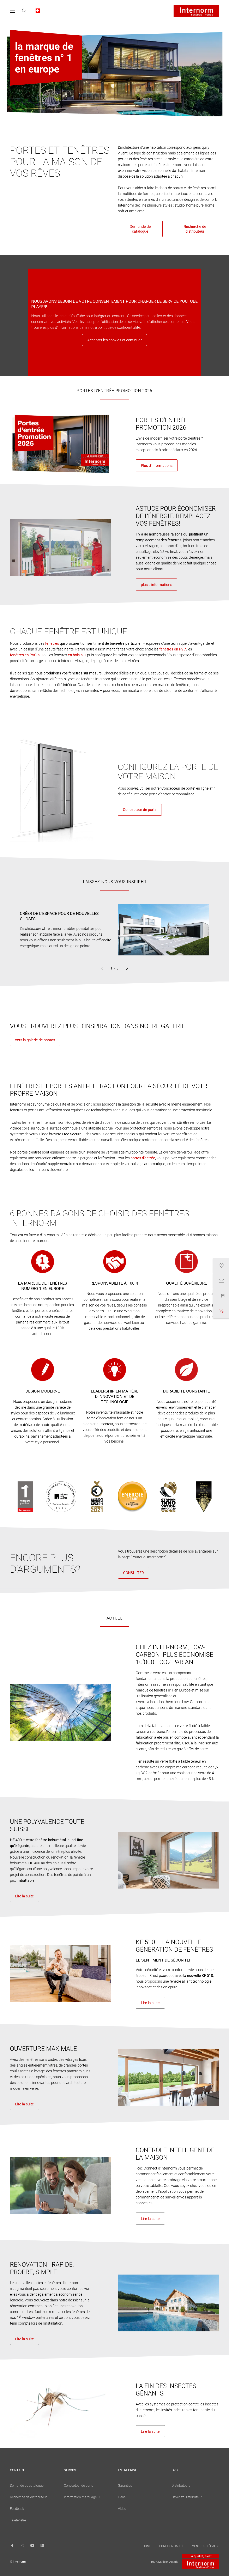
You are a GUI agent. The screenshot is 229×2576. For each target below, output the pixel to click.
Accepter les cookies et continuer (114, 340)
